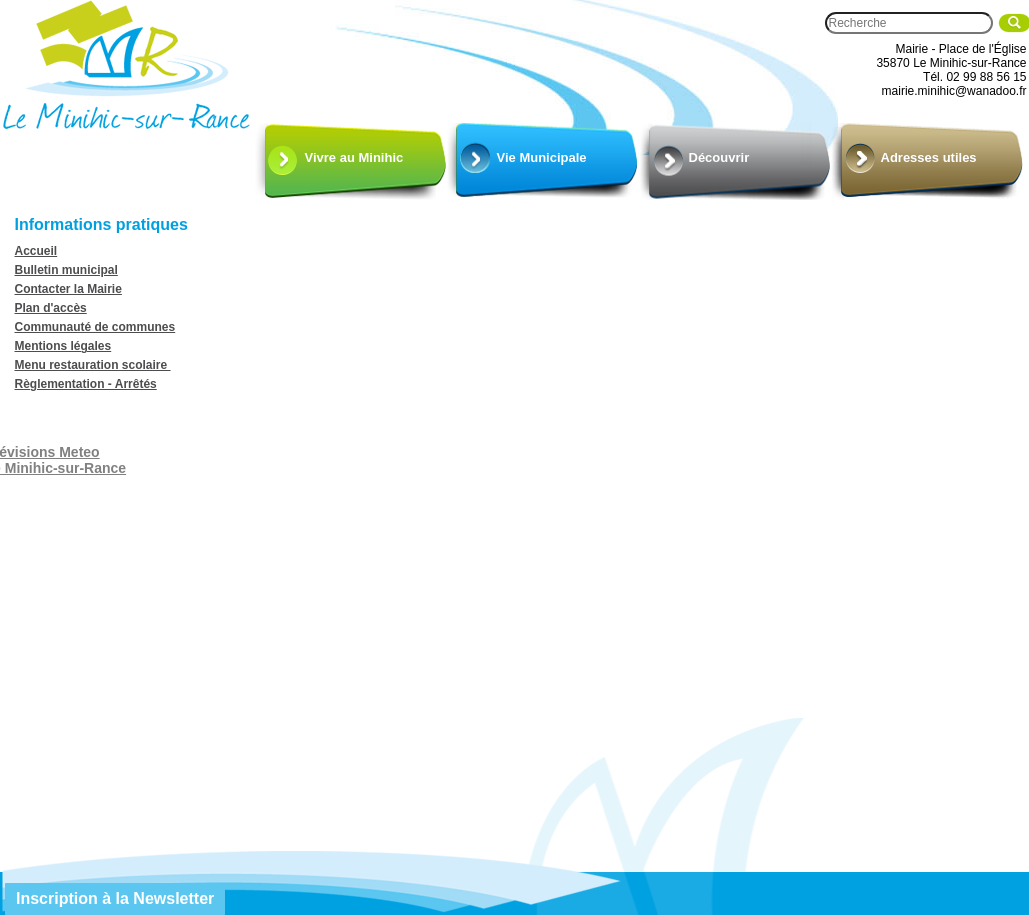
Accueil (36, 251)
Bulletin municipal (66, 270)
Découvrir (719, 157)
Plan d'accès (51, 308)
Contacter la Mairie (68, 289)
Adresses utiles (929, 157)
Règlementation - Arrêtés (86, 384)
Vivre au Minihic (354, 157)
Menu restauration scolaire (93, 365)
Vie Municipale (542, 157)
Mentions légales (63, 346)
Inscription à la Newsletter (115, 898)
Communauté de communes (95, 327)
